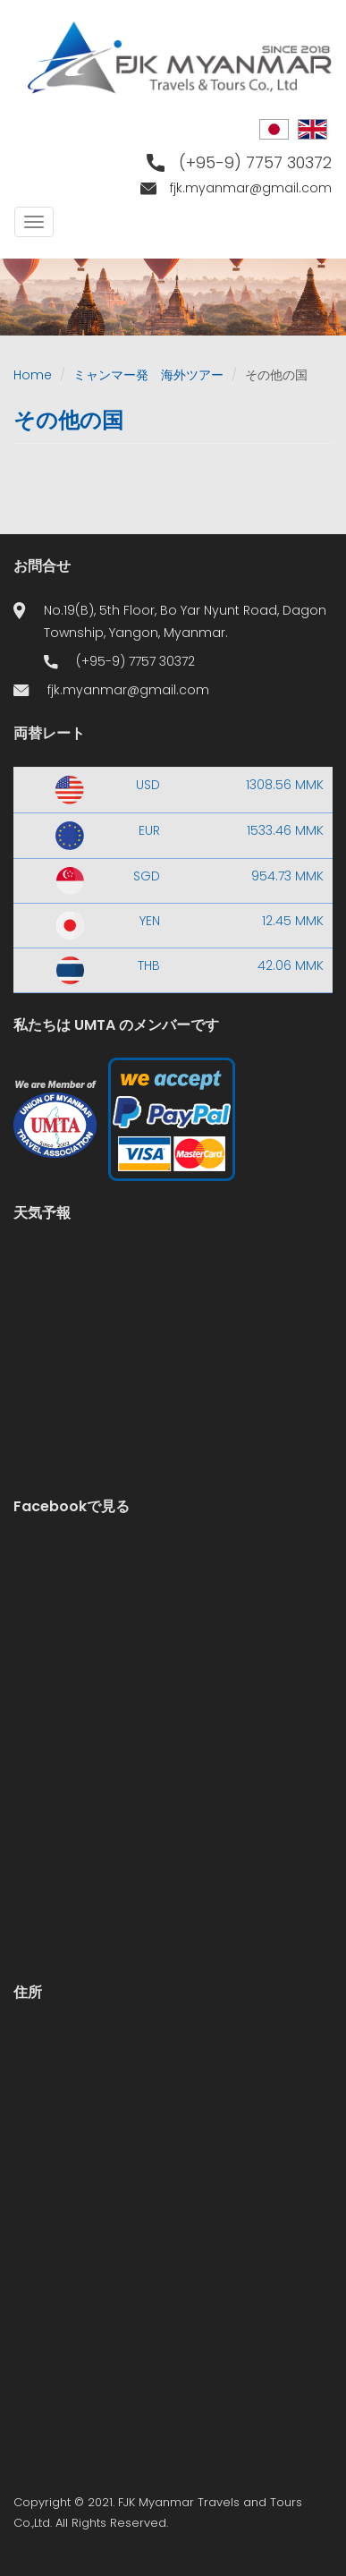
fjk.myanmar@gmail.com (251, 188)
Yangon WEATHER (173, 1313)
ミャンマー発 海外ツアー (148, 375)
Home (32, 375)
